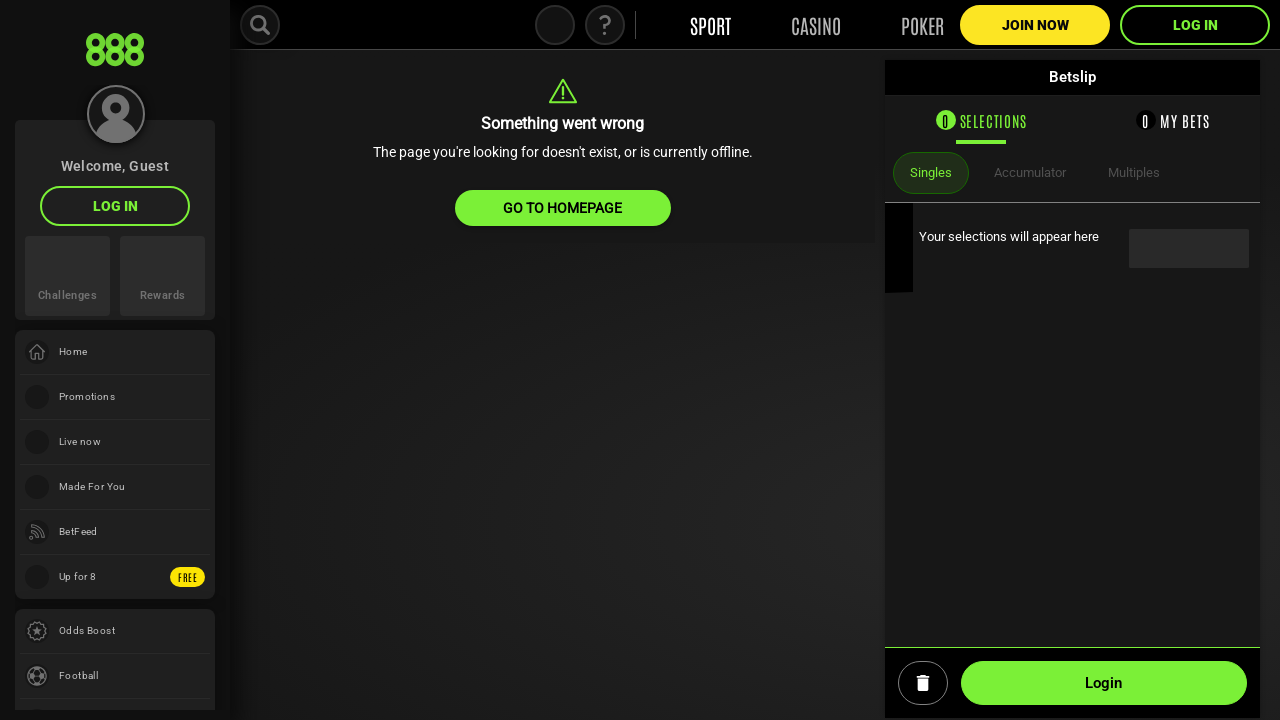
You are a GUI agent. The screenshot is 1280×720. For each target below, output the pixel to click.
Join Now (1035, 25)
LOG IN (115, 206)
